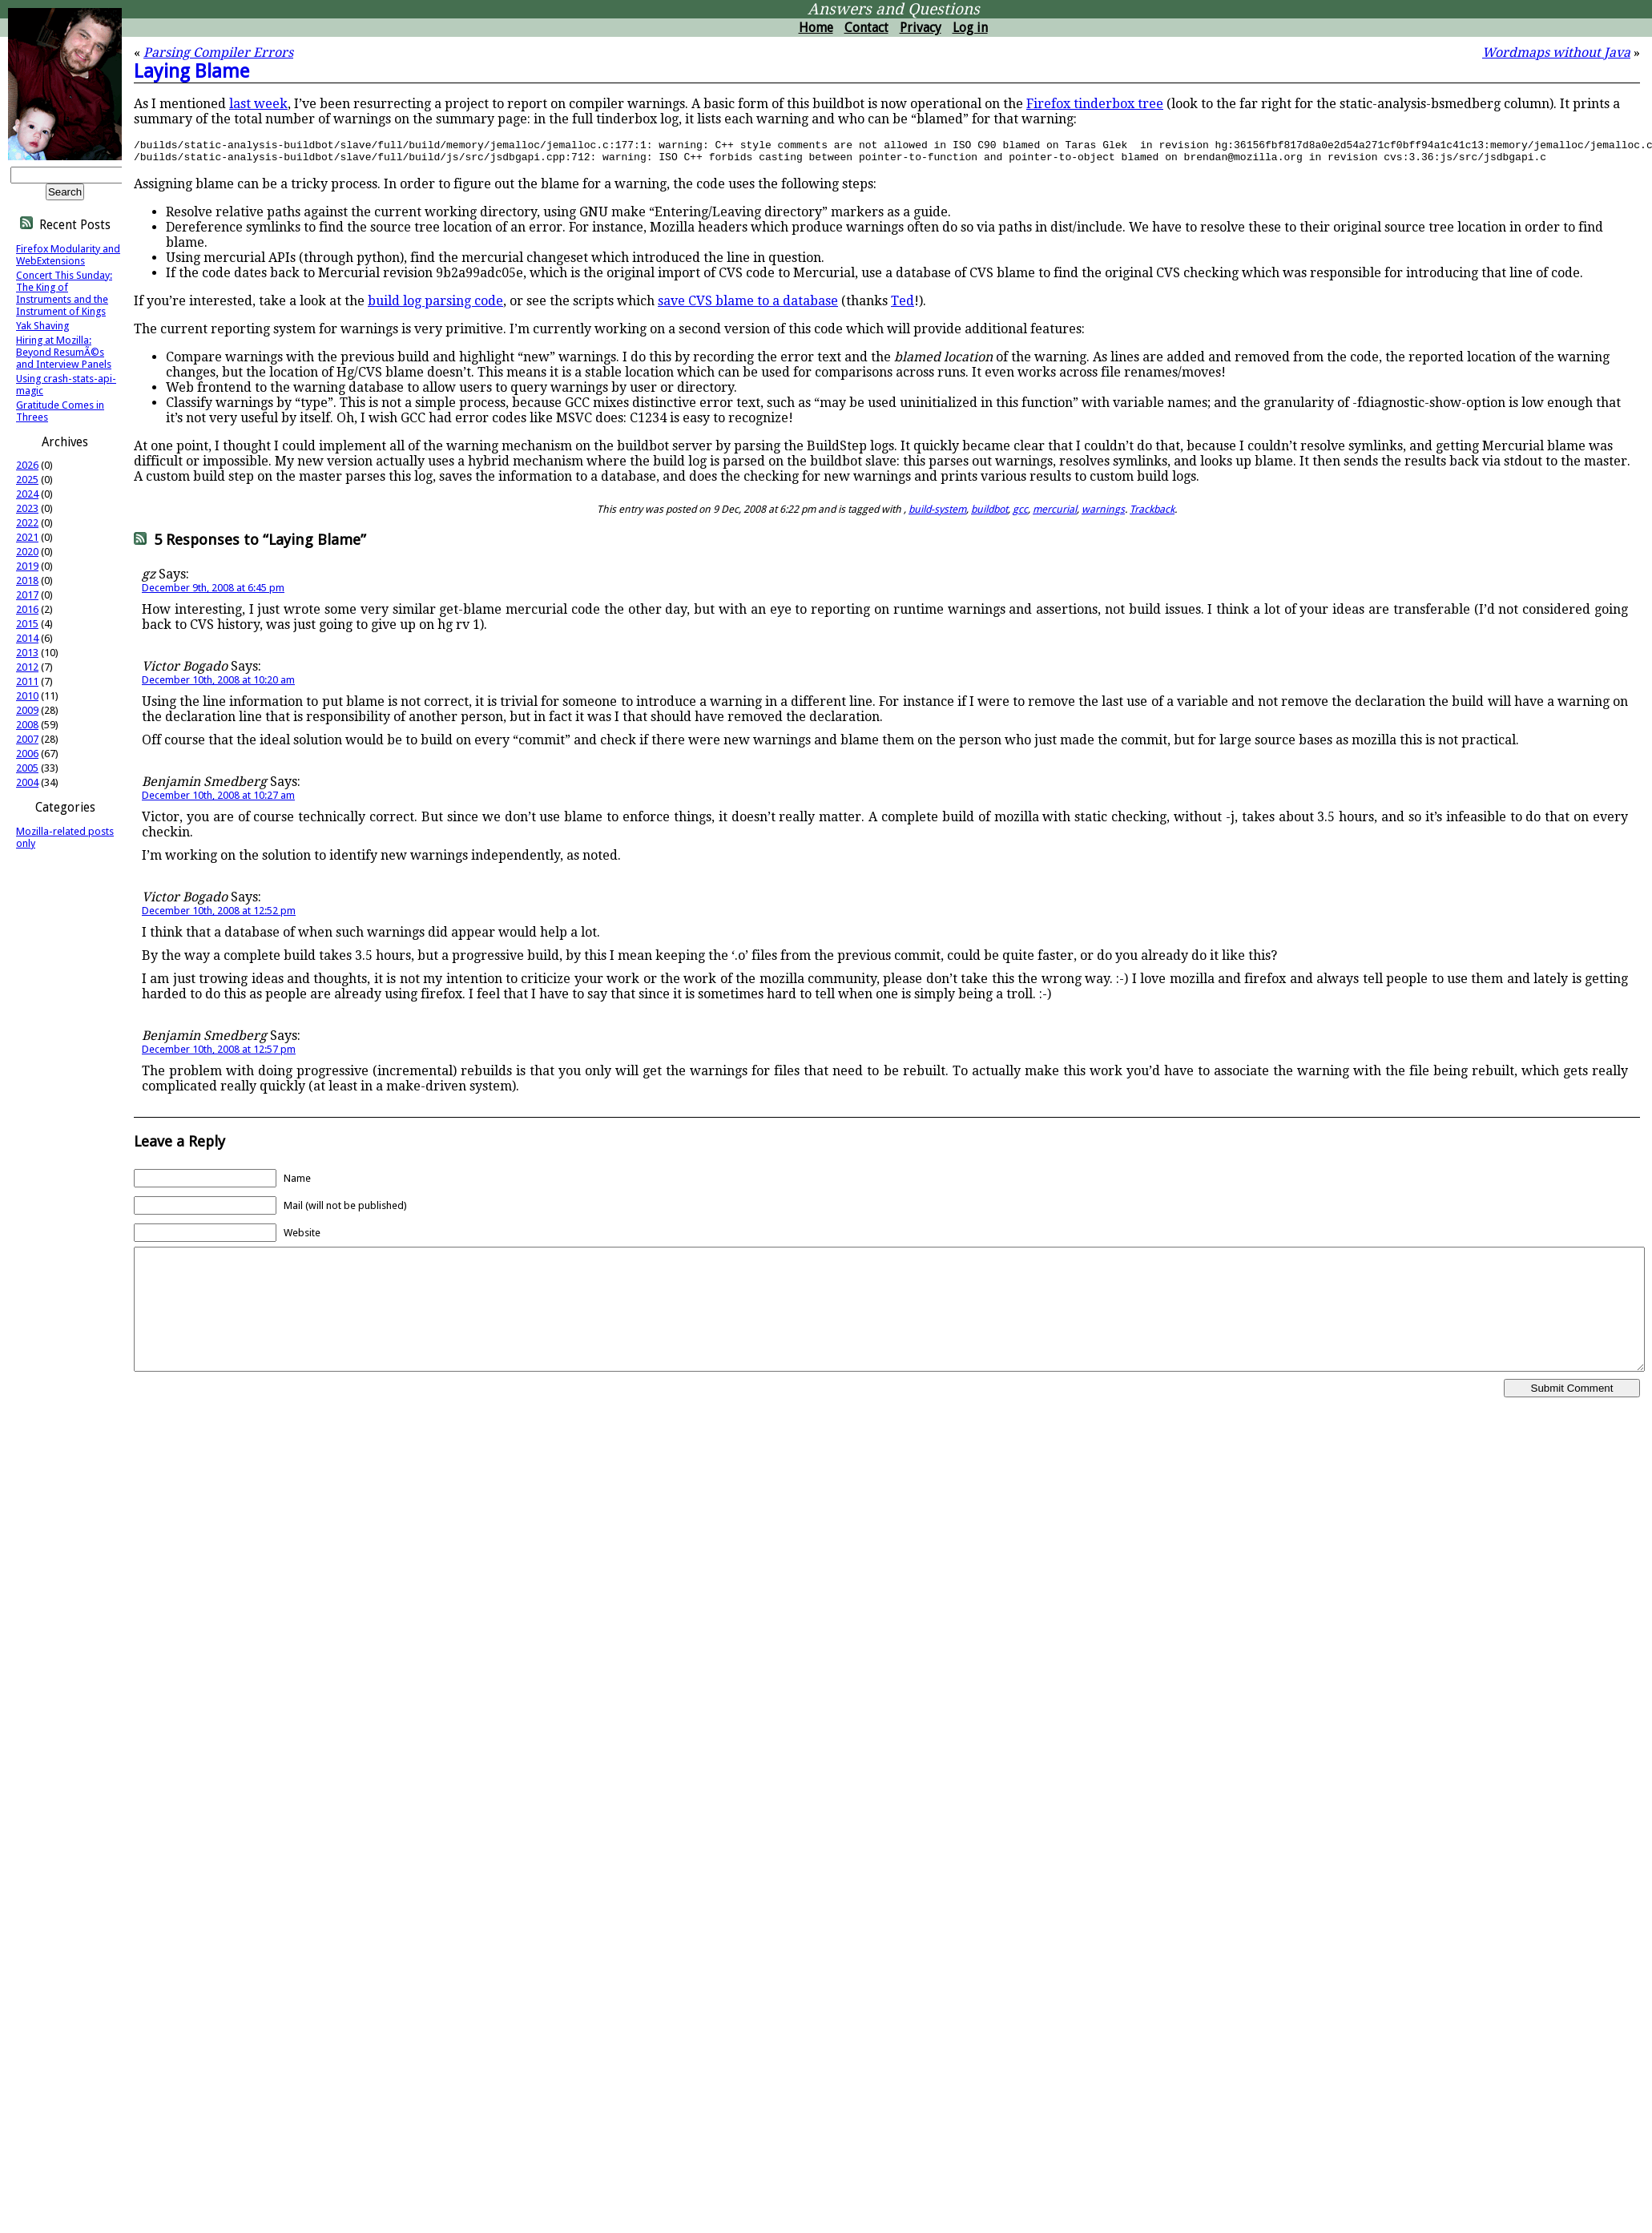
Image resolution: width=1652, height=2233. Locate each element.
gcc (1020, 514)
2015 (27, 624)
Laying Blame (191, 71)
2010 (27, 696)
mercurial (1055, 514)
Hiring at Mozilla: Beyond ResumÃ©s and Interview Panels (63, 352)
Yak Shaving (42, 326)
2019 (27, 566)
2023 (27, 508)
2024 (27, 494)
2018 (27, 580)
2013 (27, 653)
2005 (27, 768)
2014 (27, 638)
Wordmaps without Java (1556, 52)
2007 (27, 739)
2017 (27, 595)
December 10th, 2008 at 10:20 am (218, 685)
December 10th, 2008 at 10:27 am (218, 800)
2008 (27, 725)
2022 (27, 523)
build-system (937, 514)
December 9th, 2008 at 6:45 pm (213, 592)
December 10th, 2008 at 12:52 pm (219, 915)
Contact (866, 27)
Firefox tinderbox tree (1094, 103)
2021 (27, 537)
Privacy (920, 27)
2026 (27, 465)
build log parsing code (435, 305)
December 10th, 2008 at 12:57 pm (219, 1054)
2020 (27, 552)
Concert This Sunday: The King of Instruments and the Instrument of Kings (64, 293)
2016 (27, 609)
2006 (27, 754)
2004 (27, 782)
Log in (970, 27)
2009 (27, 710)
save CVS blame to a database (748, 305)
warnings (1103, 514)
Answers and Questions (894, 9)
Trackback (1152, 514)
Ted (902, 305)
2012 (27, 667)
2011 (27, 681)
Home (816, 27)
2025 (27, 480)
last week (258, 103)
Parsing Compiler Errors (218, 52)
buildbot (989, 514)
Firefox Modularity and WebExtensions (68, 255)
